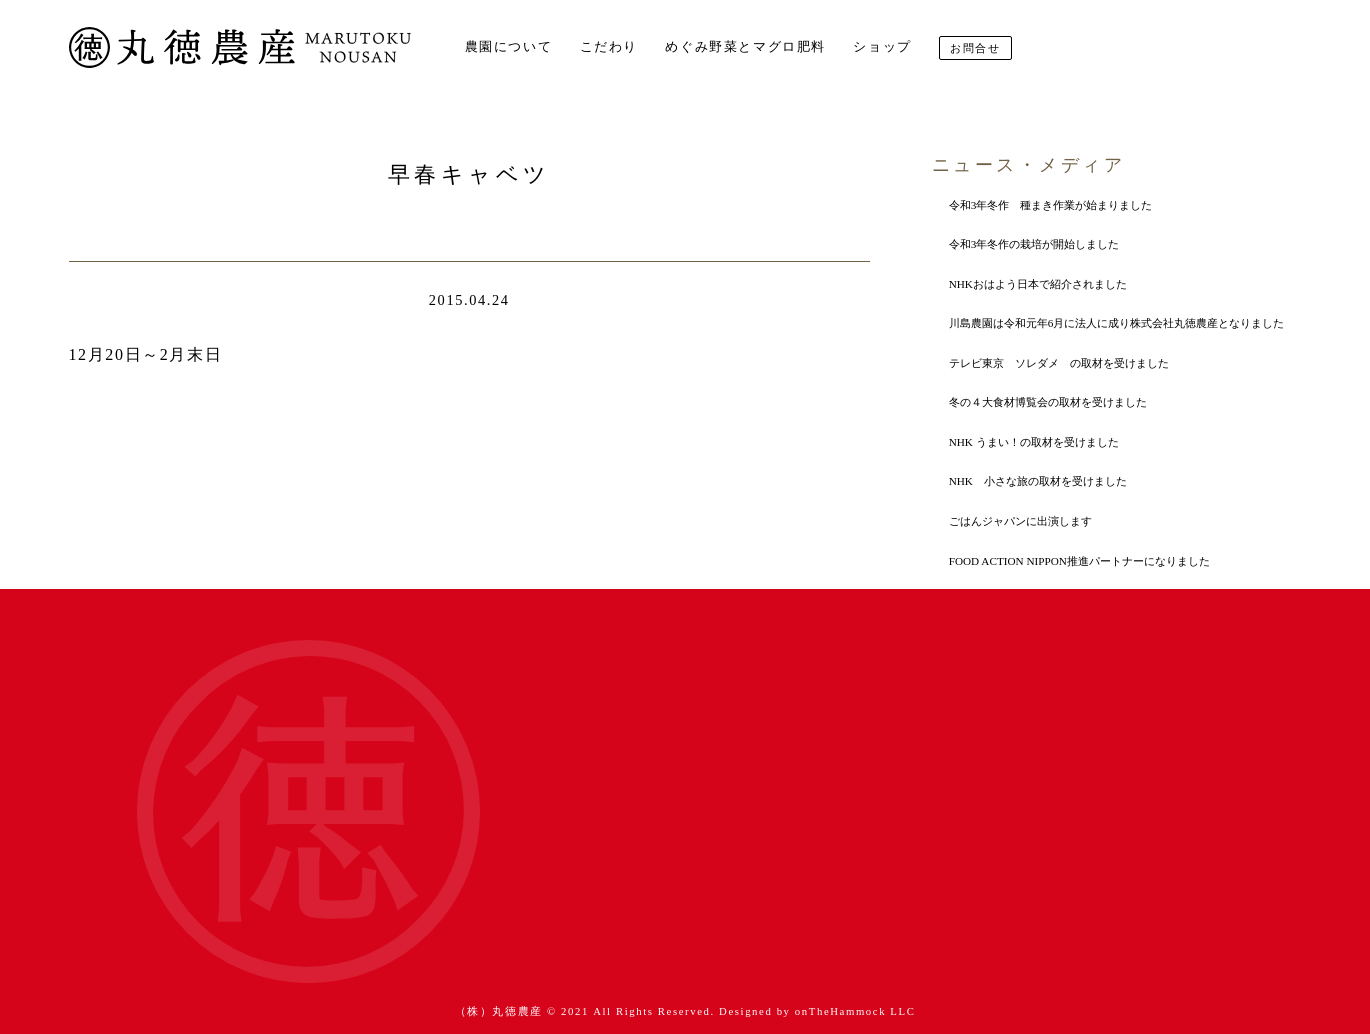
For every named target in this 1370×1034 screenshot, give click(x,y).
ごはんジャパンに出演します (1020, 521)
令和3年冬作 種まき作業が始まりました (1051, 205)
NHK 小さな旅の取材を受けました (1038, 481)
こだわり (609, 47)
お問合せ (975, 48)
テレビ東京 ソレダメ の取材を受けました (1059, 363)
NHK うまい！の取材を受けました (1034, 442)
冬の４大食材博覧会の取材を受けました (1048, 402)
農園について (509, 47)
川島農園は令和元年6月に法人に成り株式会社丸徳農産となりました (1117, 323)
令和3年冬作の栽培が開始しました (1034, 244)
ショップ (882, 47)
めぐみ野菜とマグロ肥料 (745, 47)
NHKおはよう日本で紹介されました (1038, 284)
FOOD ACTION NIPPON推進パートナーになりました (1079, 561)
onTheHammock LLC (855, 1011)
